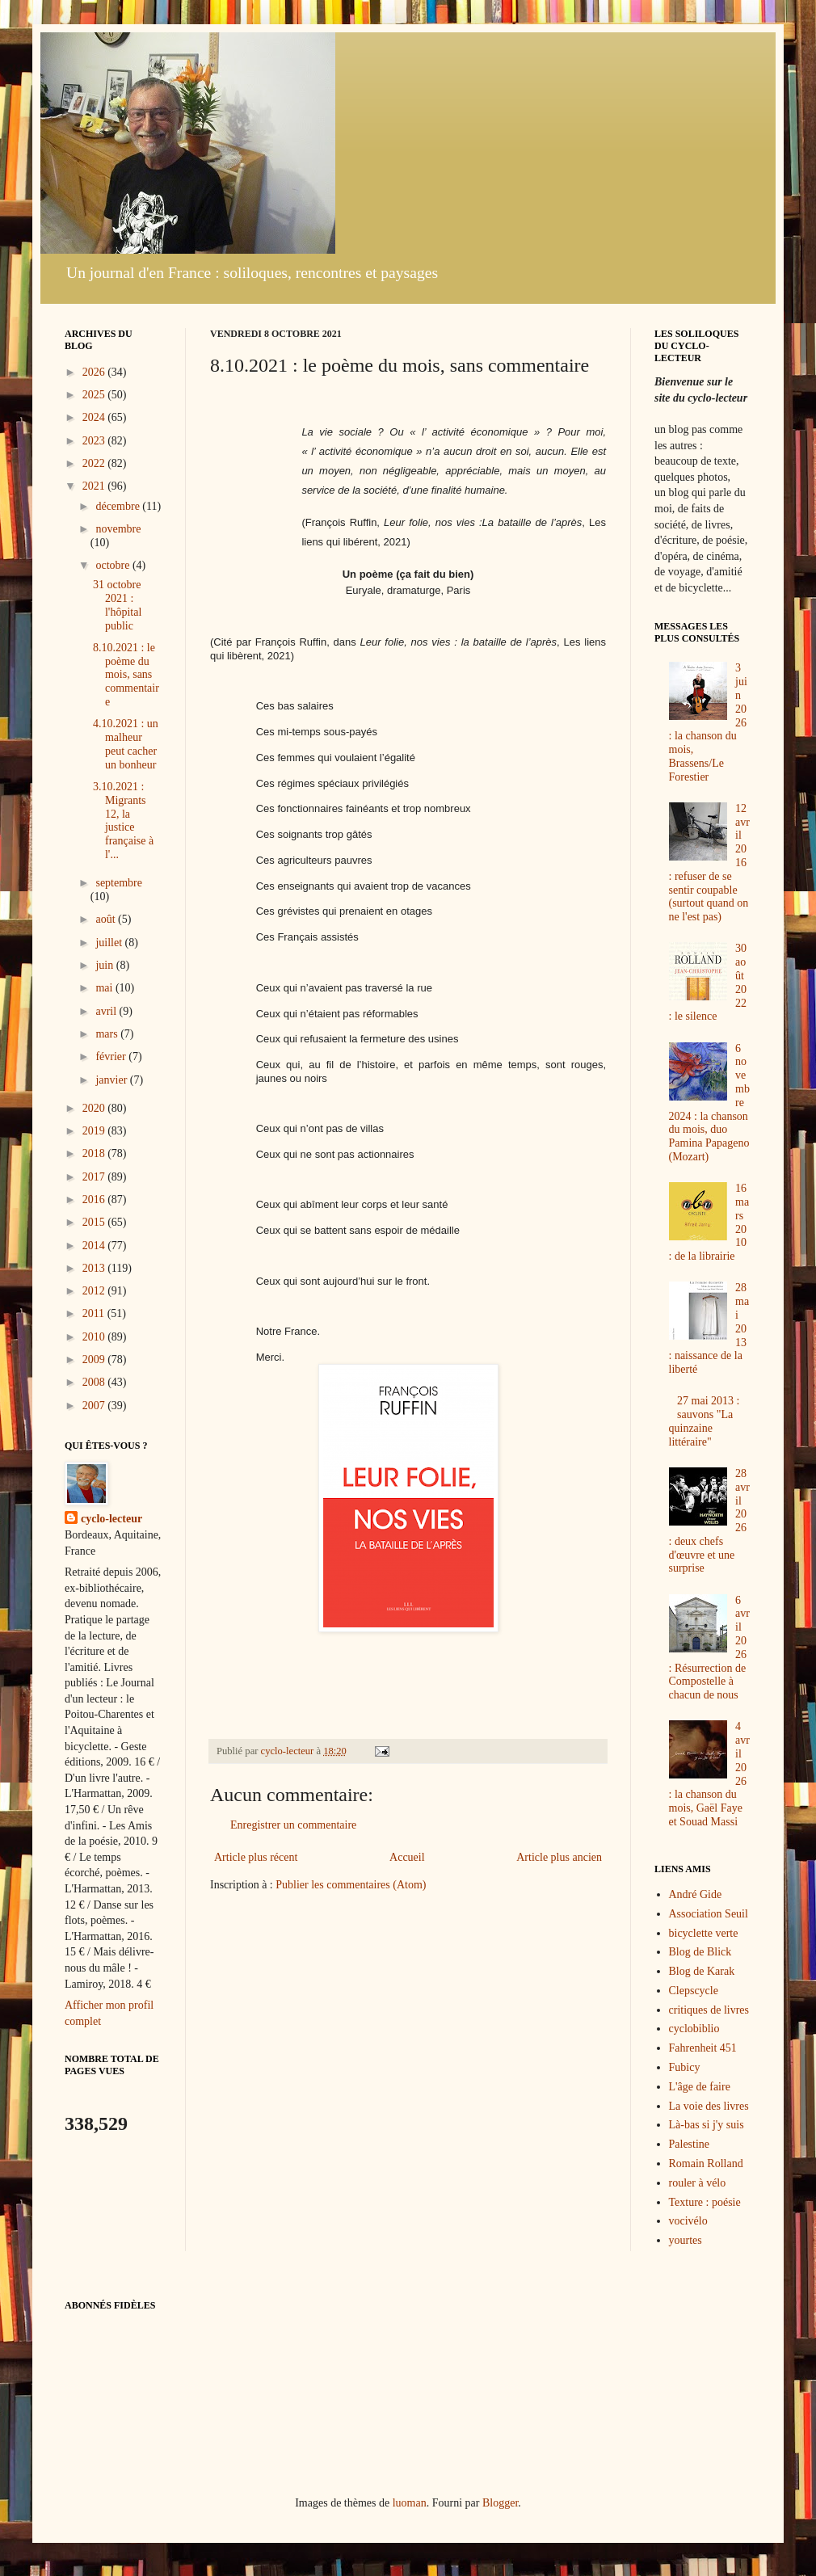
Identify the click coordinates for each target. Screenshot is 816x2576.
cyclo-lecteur (111, 1519)
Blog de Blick (700, 1952)
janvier (112, 1080)
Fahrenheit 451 (703, 2048)
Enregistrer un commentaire (293, 1825)
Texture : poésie (705, 2202)
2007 (95, 1406)
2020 (95, 1108)
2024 (95, 417)
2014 (95, 1246)
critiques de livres (709, 2010)
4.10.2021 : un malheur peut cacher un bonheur (125, 744)
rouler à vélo (697, 2183)
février (111, 1056)
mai (105, 988)
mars (107, 1034)
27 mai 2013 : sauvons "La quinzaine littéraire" (704, 1421)
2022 (95, 463)
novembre (118, 529)
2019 (95, 1131)
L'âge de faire (699, 2087)
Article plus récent (255, 1857)
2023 (95, 441)
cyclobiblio (694, 2028)
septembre (118, 883)
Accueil (407, 1857)
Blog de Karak (702, 1971)
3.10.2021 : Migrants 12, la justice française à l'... (123, 821)
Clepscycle (693, 1991)
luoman (410, 2503)
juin (105, 965)
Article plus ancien (559, 1857)
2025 (95, 395)
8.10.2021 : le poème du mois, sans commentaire (126, 675)
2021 (95, 486)
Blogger (500, 2503)
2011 (94, 1313)
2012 (95, 1291)
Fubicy (684, 2067)
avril (107, 1011)
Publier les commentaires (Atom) (351, 1885)
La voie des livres (709, 2106)
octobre (113, 565)
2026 (95, 372)
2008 (95, 1382)
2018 (95, 1153)
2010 (95, 1337)
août (106, 919)
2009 (95, 1359)
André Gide (695, 1894)
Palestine (689, 2144)
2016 (95, 1199)
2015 (95, 1222)
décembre (118, 506)
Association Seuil (708, 1914)
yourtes (685, 2240)
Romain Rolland (706, 2163)
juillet (109, 943)
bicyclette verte (703, 1933)
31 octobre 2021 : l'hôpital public (117, 605)
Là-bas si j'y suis (706, 2125)
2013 (95, 1268)
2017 (95, 1177)
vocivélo (688, 2221)
